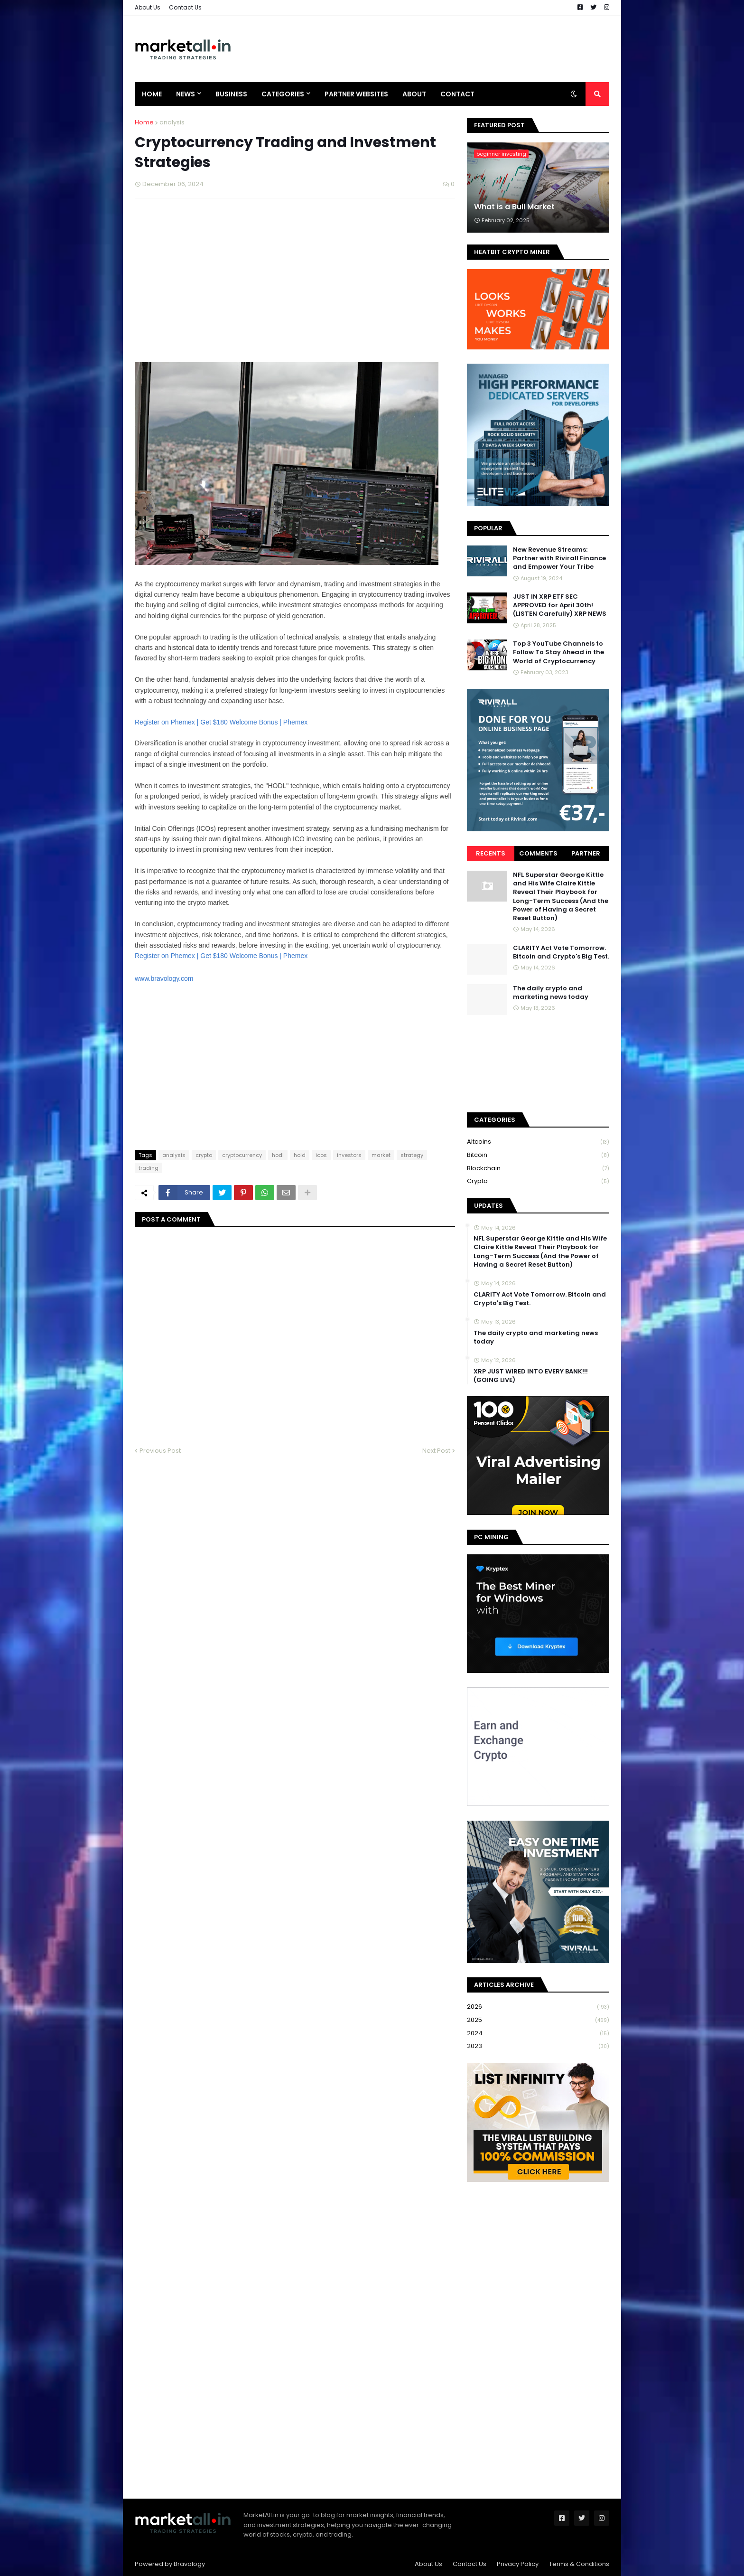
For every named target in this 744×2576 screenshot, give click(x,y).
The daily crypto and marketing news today (550, 992)
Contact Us (185, 7)
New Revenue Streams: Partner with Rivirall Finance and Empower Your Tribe (559, 558)
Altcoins (538, 1142)
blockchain (538, 1169)
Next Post (436, 1450)
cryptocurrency (242, 1155)
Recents (490, 853)
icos (321, 1155)
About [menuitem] (414, 94)
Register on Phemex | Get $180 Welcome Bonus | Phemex (221, 955)
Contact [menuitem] (457, 94)
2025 (538, 2020)
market (381, 1155)
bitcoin (538, 1155)
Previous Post (160, 1450)
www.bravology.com (164, 978)
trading (148, 1168)
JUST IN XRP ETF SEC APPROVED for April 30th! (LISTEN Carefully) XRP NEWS (559, 605)
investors (349, 1155)
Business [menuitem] (231, 94)
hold (300, 1155)
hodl (278, 1155)
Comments (538, 853)
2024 (538, 2034)
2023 (538, 2046)
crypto (203, 1155)
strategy (411, 1155)
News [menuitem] (185, 94)
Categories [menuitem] (282, 94)
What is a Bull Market (514, 207)
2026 (538, 2007)
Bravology (189, 2563)
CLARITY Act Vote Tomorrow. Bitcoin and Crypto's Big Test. (561, 952)
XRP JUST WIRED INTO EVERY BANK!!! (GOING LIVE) (531, 1375)
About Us (147, 7)
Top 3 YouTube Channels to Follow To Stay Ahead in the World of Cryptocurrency (558, 652)
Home (144, 122)
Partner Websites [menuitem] (356, 94)
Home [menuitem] (152, 94)
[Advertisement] (436, 49)
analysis (172, 122)
